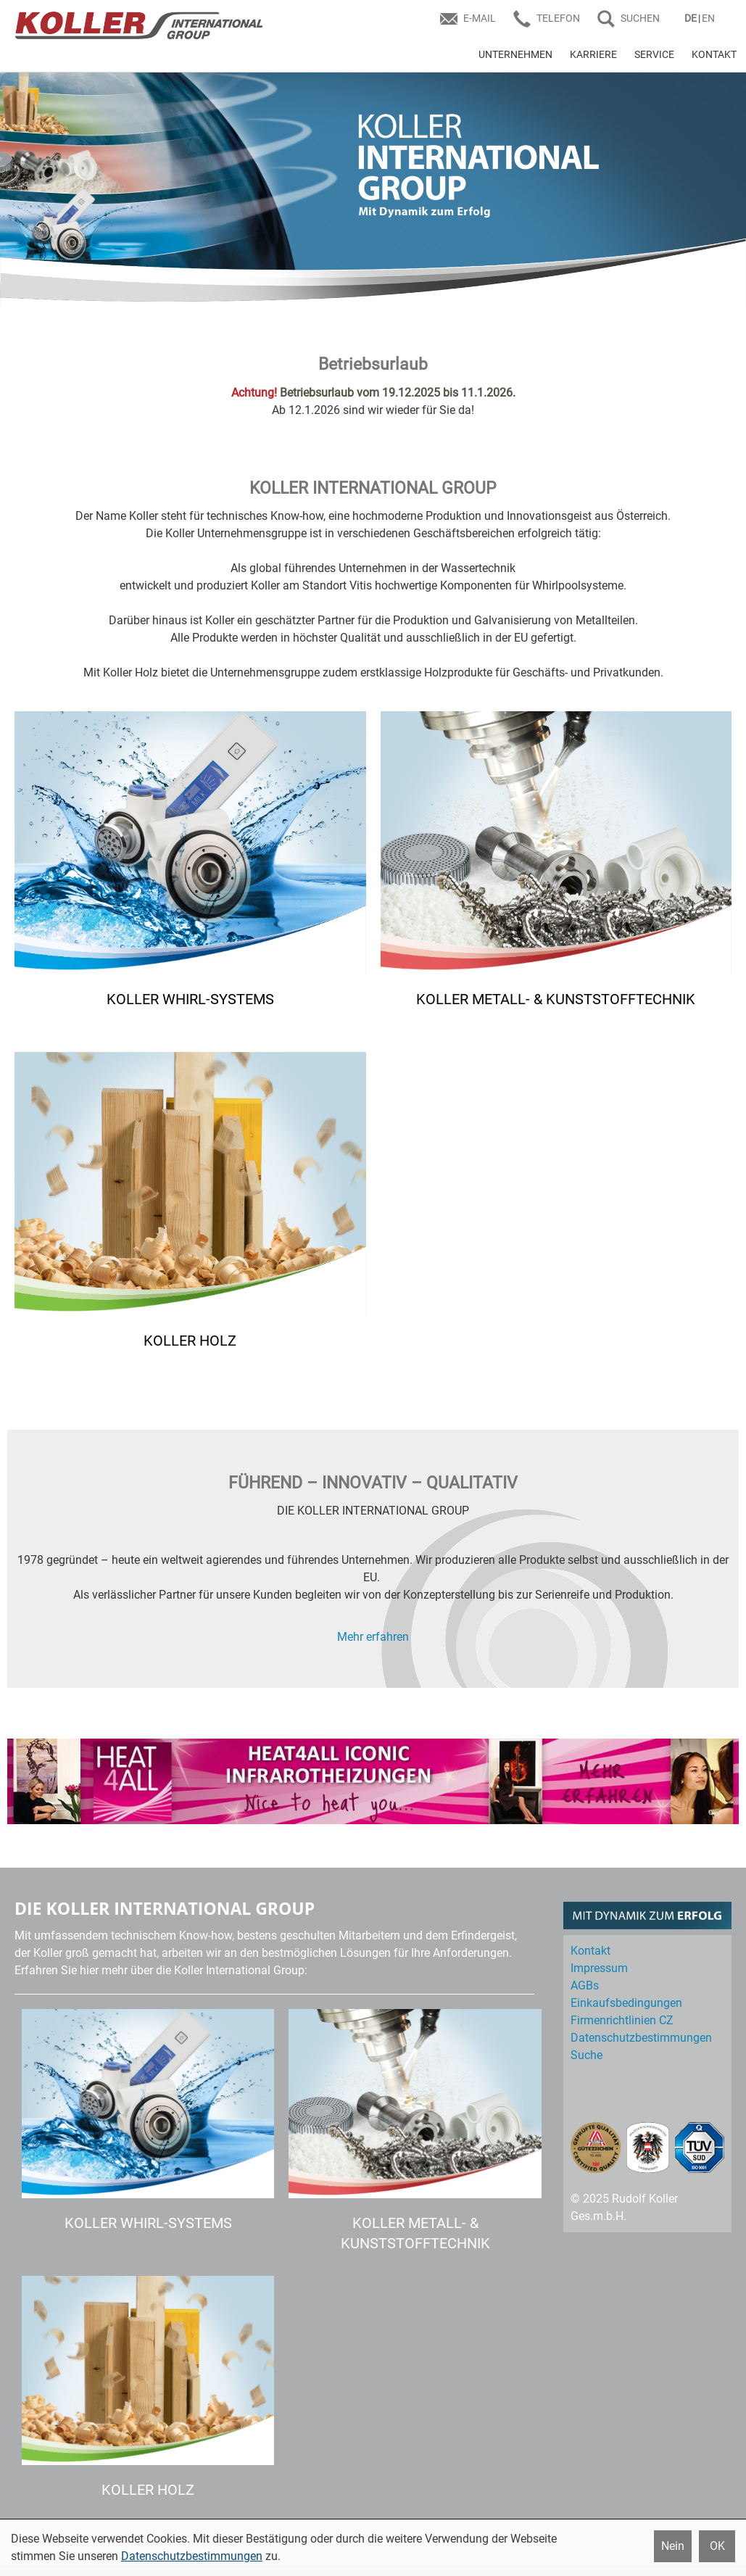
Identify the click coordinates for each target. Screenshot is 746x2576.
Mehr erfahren (373, 1637)
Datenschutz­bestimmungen (641, 2038)
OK (717, 2546)
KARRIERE (593, 54)
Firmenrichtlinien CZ (622, 2020)
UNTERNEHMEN (515, 54)
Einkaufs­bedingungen (626, 2003)
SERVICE (654, 54)
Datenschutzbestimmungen (191, 2556)
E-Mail (479, 18)
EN (708, 18)
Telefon (558, 18)
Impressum (599, 1968)
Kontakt (590, 1951)
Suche (586, 2055)
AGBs (585, 1985)
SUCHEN (640, 18)
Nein (672, 2546)
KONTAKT (714, 54)
